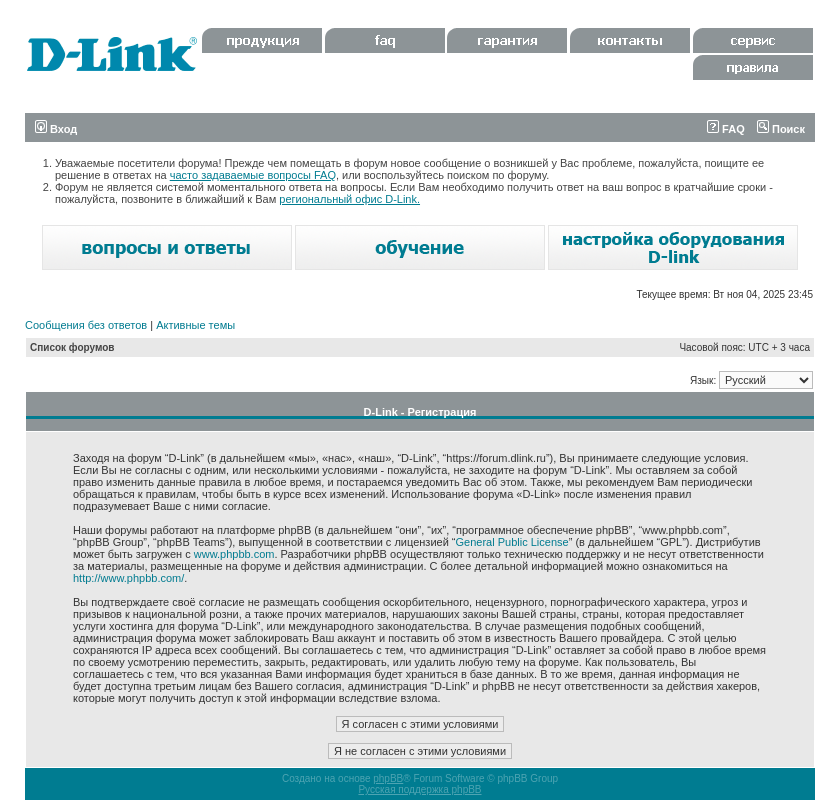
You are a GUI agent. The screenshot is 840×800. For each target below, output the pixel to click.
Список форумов (72, 347)
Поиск (781, 129)
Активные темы (195, 325)
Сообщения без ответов (86, 325)
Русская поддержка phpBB (419, 789)
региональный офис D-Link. (349, 199)
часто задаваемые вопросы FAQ (253, 175)
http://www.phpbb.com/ (128, 578)
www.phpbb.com (234, 554)
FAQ (726, 129)
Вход (56, 129)
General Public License (512, 542)
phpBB (388, 778)
